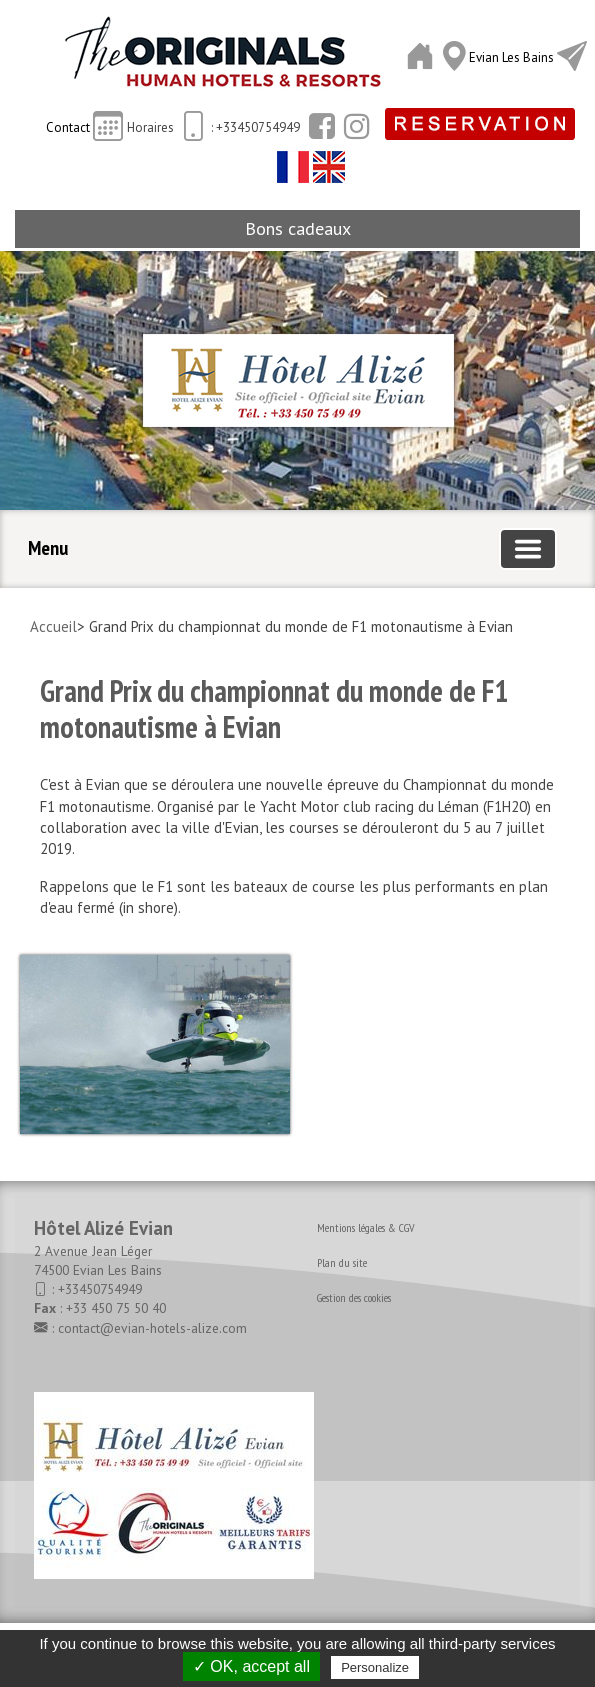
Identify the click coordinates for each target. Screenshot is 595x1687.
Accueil (53, 626)
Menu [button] (48, 548)
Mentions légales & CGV (366, 1227)
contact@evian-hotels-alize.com (152, 1328)
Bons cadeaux (298, 228)
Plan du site (342, 1262)
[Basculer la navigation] (528, 549)
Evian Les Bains (513, 57)
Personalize (375, 1667)
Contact (69, 127)
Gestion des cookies (354, 1297)
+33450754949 (100, 1289)
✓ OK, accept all (251, 1666)
